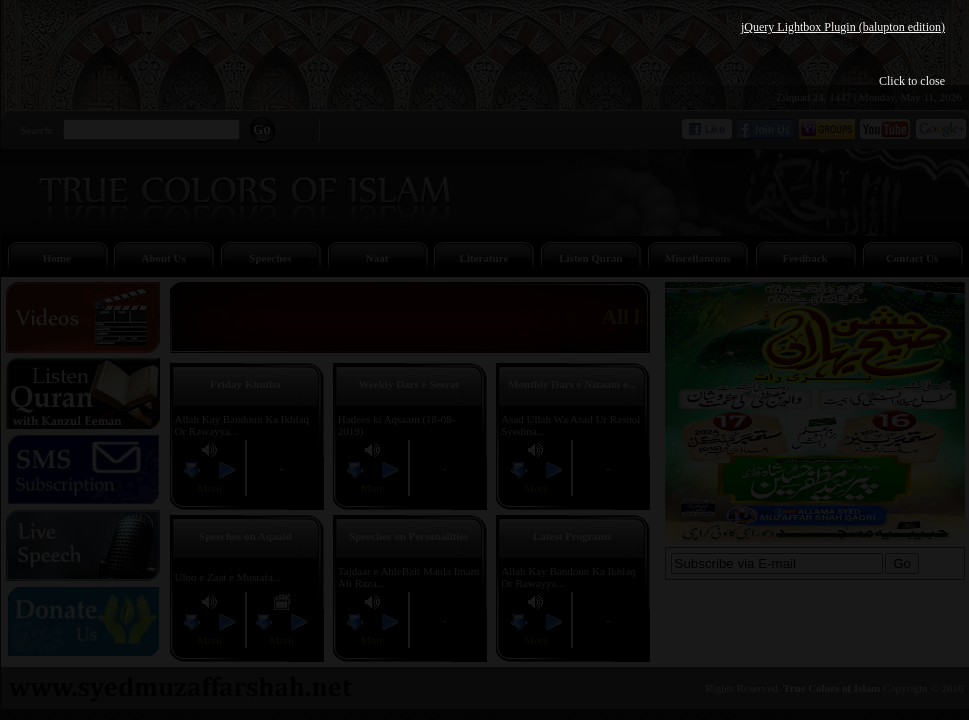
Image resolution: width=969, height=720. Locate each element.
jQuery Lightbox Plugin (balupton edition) (843, 27)
